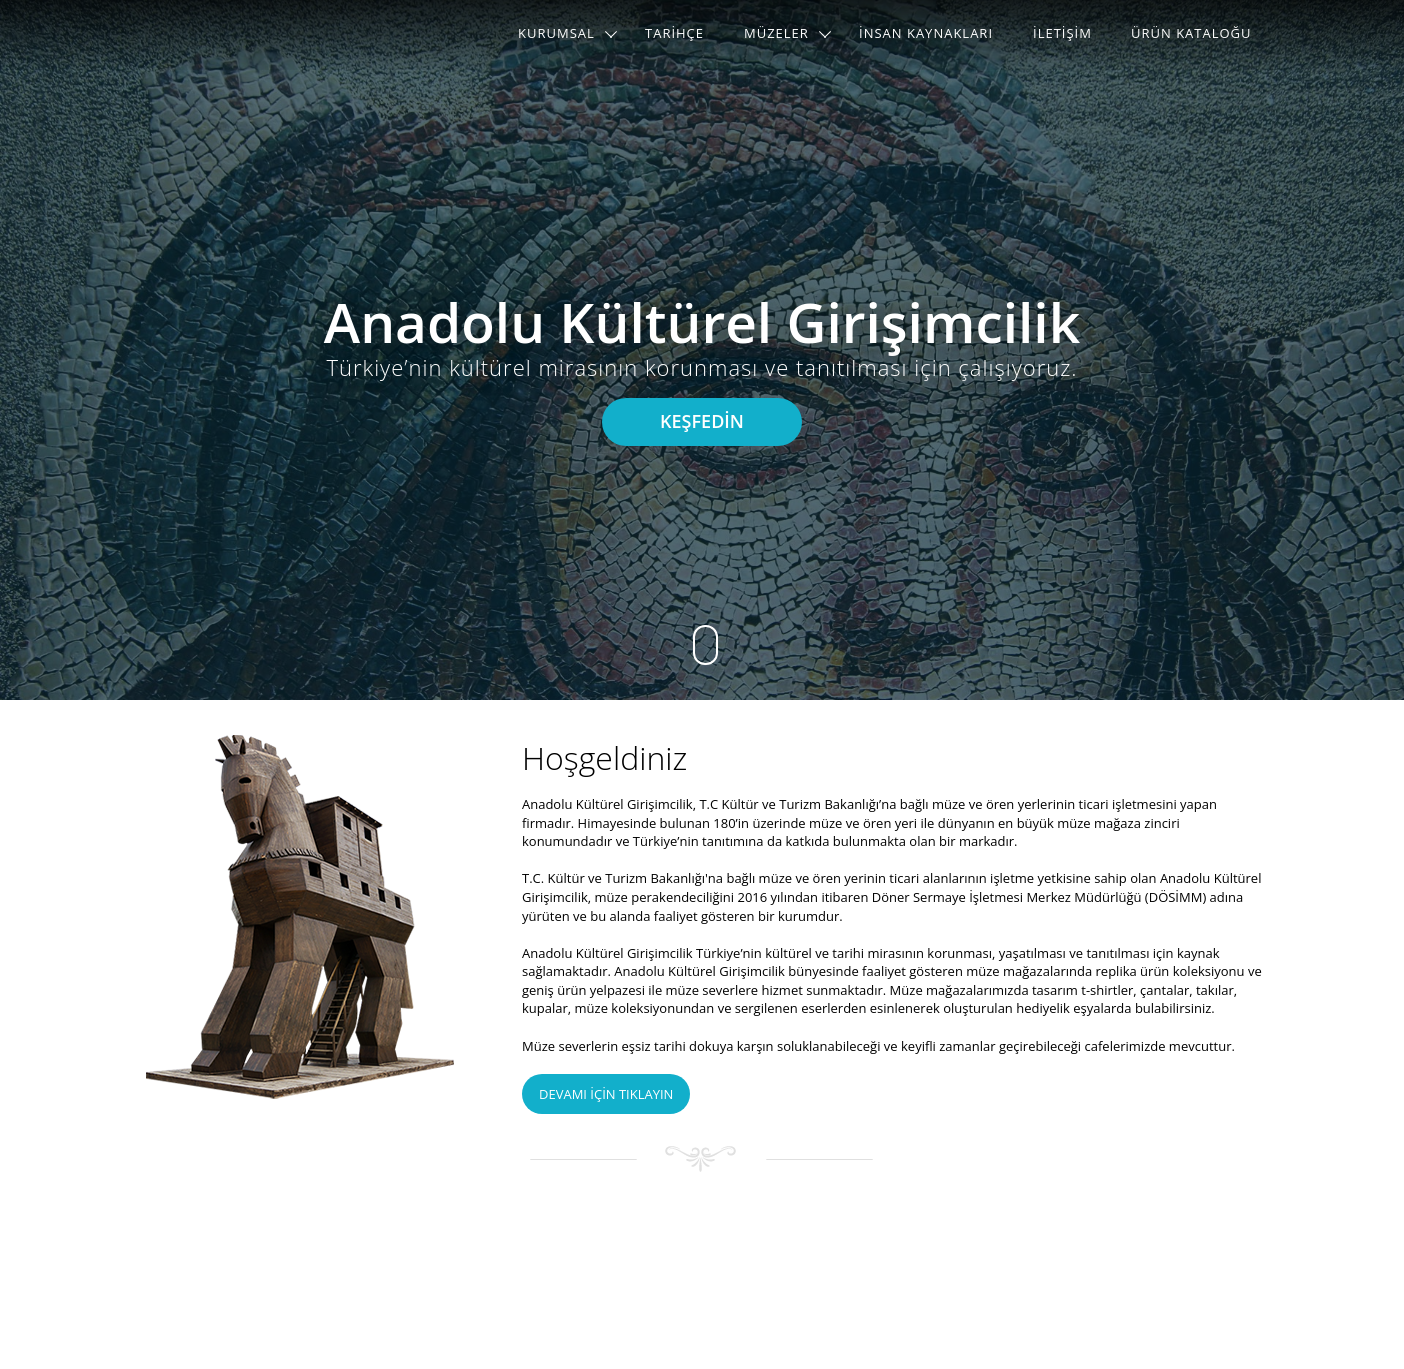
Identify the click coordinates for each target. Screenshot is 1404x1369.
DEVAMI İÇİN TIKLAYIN (606, 1094)
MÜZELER (776, 33)
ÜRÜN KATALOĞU (1191, 33)
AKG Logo (212, 35)
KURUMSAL (556, 33)
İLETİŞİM (1062, 33)
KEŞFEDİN (702, 421)
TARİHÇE (674, 33)
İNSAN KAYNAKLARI (926, 33)
